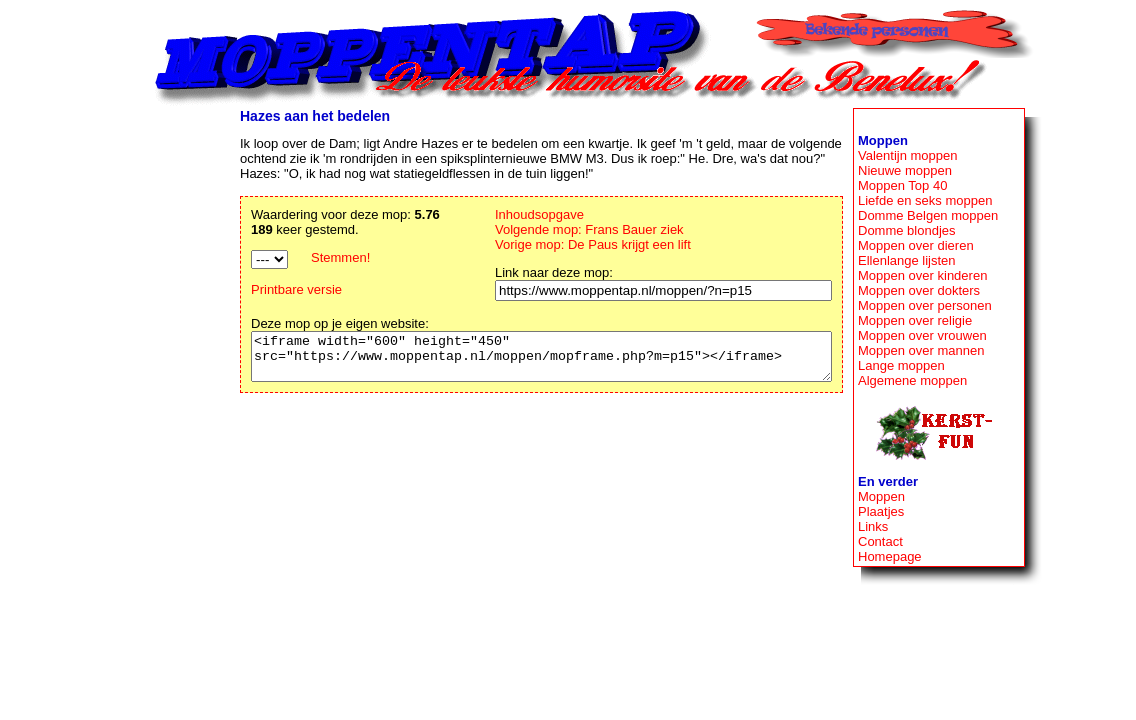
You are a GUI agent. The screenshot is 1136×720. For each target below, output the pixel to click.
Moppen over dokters (919, 290)
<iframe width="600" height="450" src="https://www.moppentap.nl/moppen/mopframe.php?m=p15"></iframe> (506, 361)
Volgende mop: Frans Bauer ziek (582, 229)
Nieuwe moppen (905, 170)
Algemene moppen (912, 380)
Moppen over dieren (916, 245)
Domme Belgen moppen (928, 215)
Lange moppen (901, 365)
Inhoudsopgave (532, 214)
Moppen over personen (925, 305)
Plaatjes (881, 511)
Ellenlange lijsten (907, 260)
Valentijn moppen (908, 155)
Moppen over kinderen (922, 275)
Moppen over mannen (921, 350)
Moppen (881, 496)
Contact (880, 541)
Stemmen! (270, 257)
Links (873, 526)
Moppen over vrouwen (922, 335)
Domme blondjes (907, 230)
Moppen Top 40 (902, 185)
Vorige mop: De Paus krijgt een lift (586, 244)
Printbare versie (226, 289)
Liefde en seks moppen (925, 200)
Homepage (890, 556)
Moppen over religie (915, 320)
